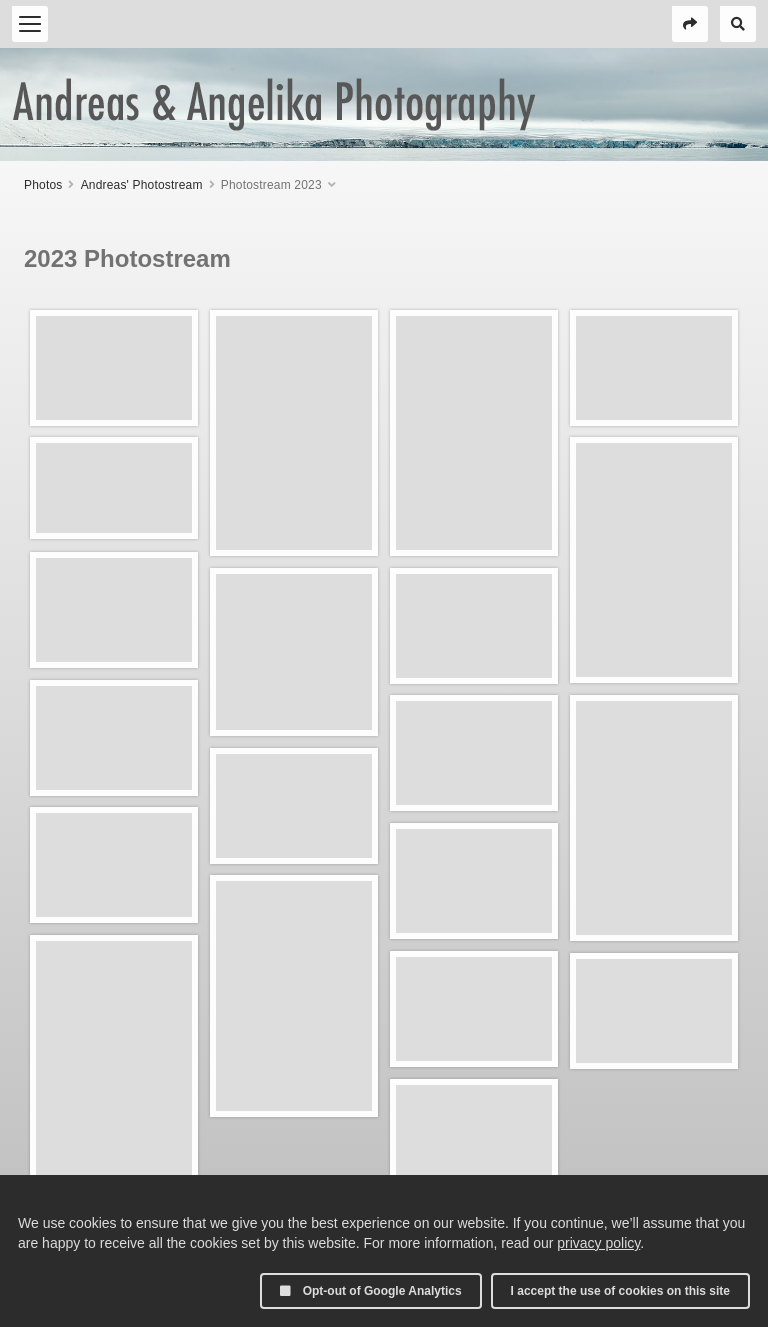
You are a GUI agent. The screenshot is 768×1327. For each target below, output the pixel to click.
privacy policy (598, 1243)
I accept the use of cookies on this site (620, 1291)
